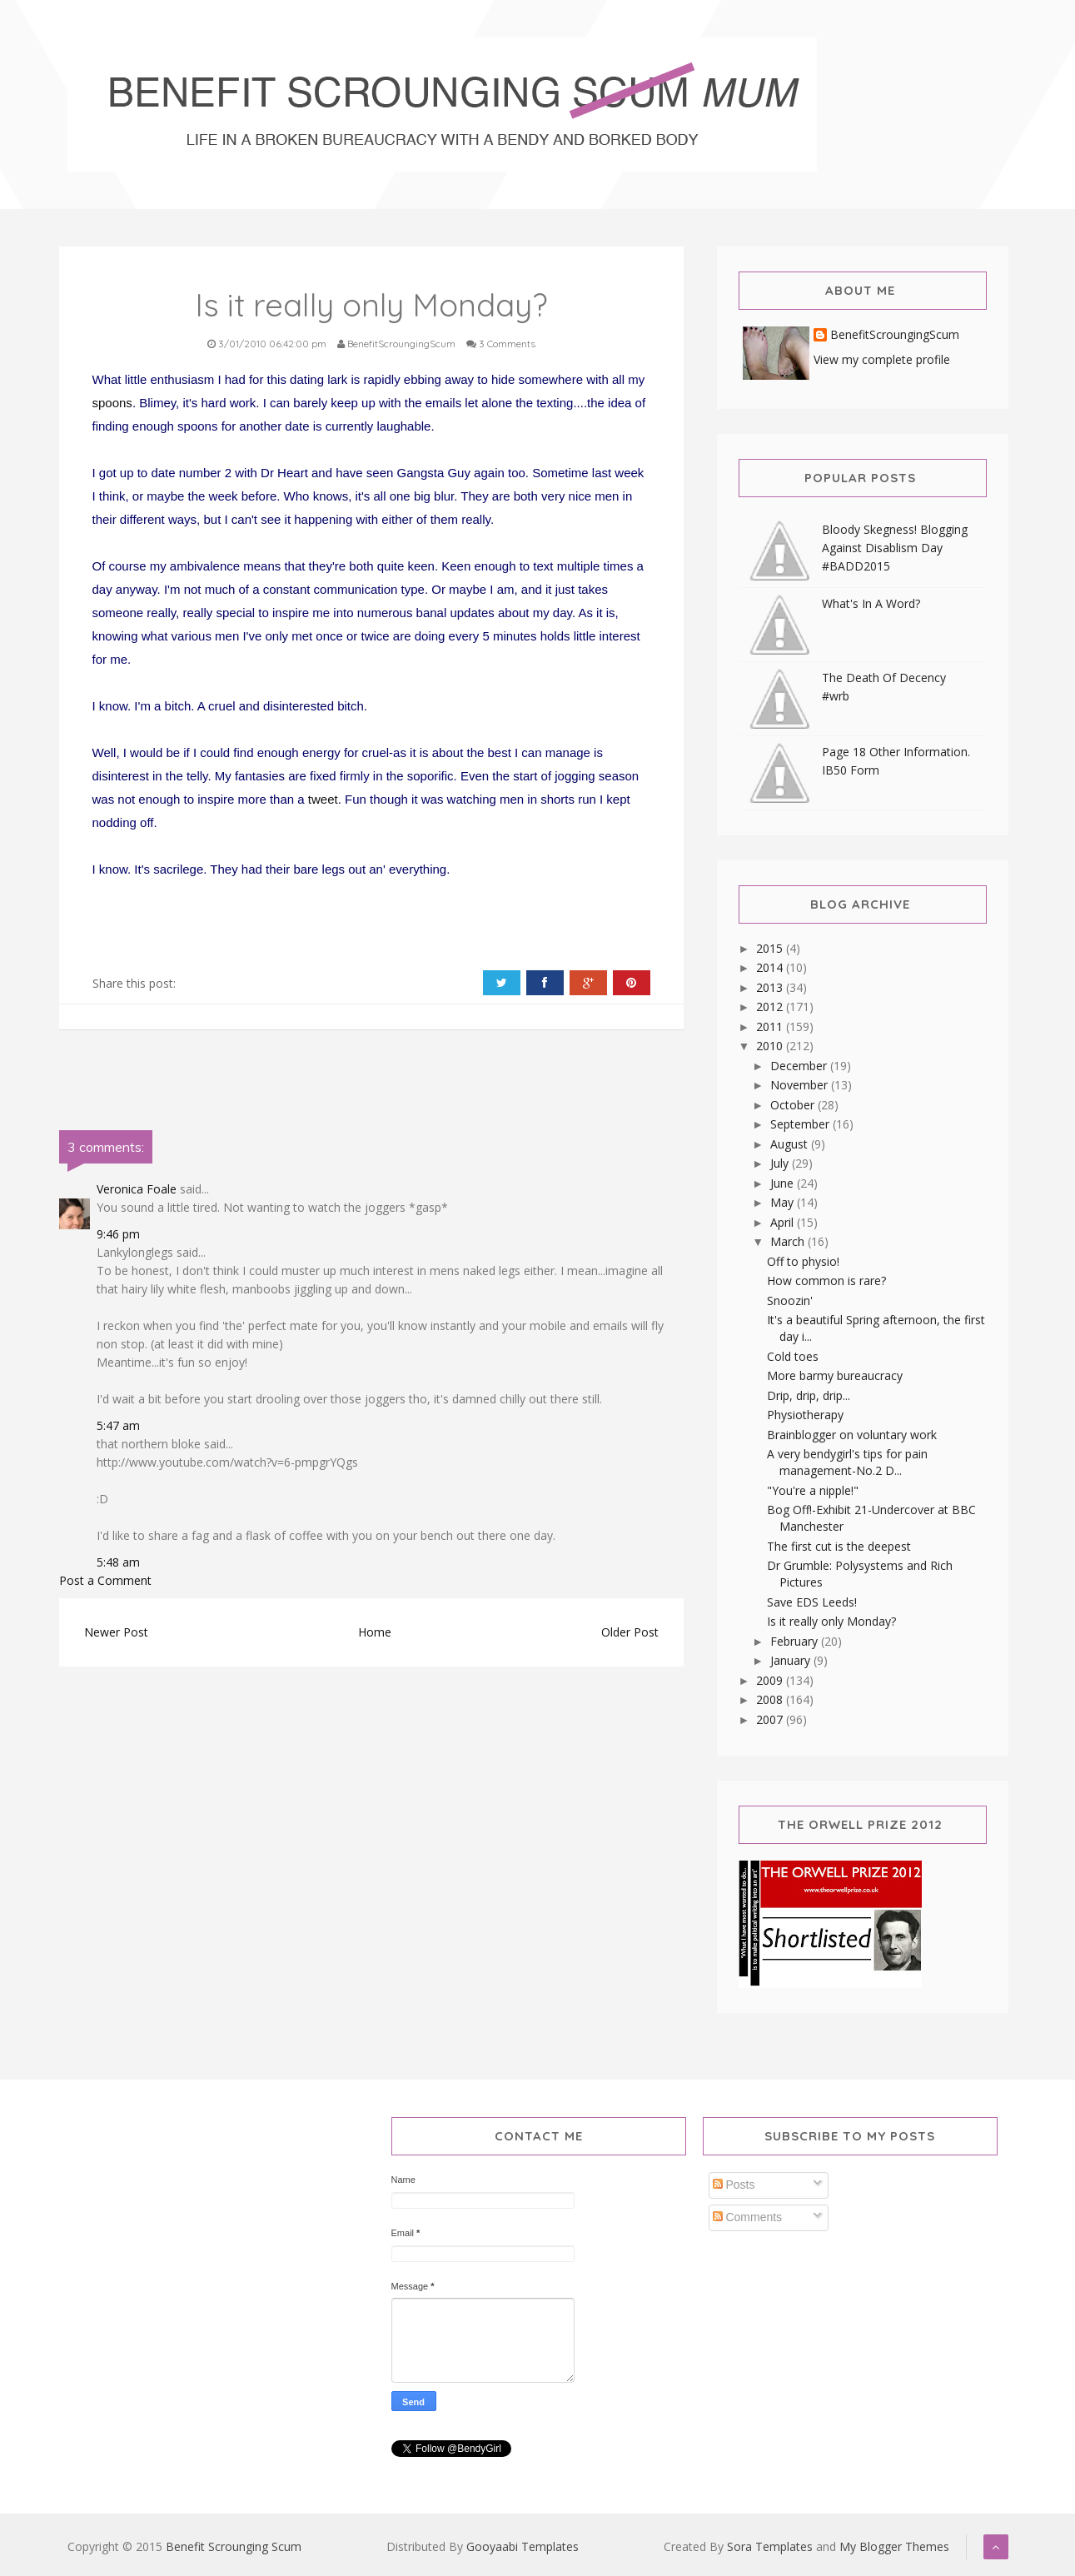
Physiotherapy (805, 1415)
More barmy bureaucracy (835, 1375)
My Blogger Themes (894, 2546)
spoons (112, 403)
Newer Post (116, 1632)
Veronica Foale (137, 1189)
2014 (771, 967)
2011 (771, 1026)
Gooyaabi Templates (522, 2546)
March (789, 1241)
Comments (748, 2217)
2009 (771, 1680)
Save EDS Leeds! (812, 1602)
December (800, 1066)
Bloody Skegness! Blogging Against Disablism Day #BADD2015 (895, 547)
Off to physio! (803, 1261)
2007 (771, 1719)
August (790, 1144)
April (783, 1222)
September (801, 1124)
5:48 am (118, 1562)
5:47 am (118, 1425)
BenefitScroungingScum (894, 335)
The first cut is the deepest (839, 1546)
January (792, 1660)
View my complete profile (882, 359)
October (794, 1105)
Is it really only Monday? (831, 1621)
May (783, 1202)
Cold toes (793, 1356)
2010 (771, 1046)
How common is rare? (826, 1280)
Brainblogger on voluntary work (852, 1434)
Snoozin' (790, 1300)
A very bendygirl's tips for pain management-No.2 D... (847, 1462)
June (783, 1183)
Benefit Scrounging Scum (233, 2546)
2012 (771, 1006)
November (800, 1085)
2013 (771, 987)
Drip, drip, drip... (808, 1395)
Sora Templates (770, 2546)
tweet (323, 799)
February (795, 1641)
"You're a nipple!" (813, 1490)
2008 (771, 1699)
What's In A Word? (871, 603)
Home (374, 1632)
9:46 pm (118, 1234)
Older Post (630, 1632)
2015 (771, 948)
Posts (734, 2184)
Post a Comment (105, 1580)
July (781, 1163)
